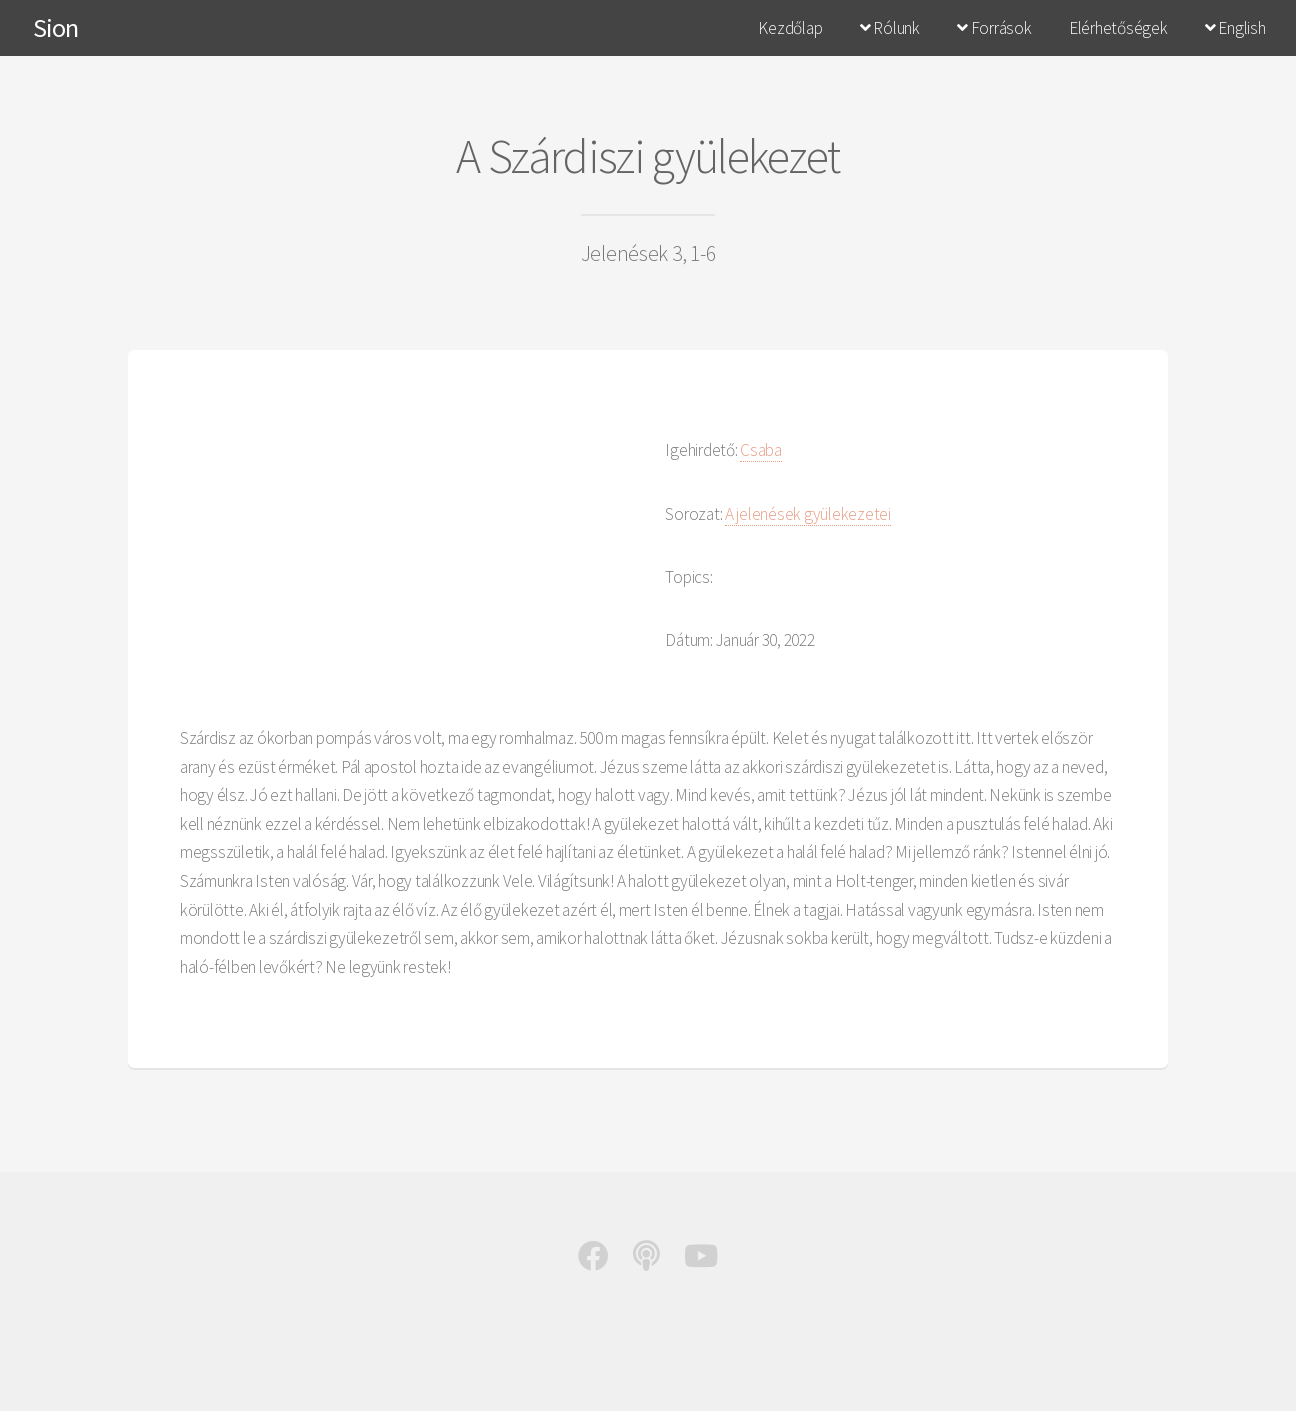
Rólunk (890, 28)
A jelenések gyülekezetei (808, 514)
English (1235, 28)
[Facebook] (593, 1261)
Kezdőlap (790, 28)
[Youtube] (701, 1261)
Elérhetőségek (1118, 28)
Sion (55, 27)
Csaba (761, 450)
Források (994, 28)
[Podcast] (646, 1261)
